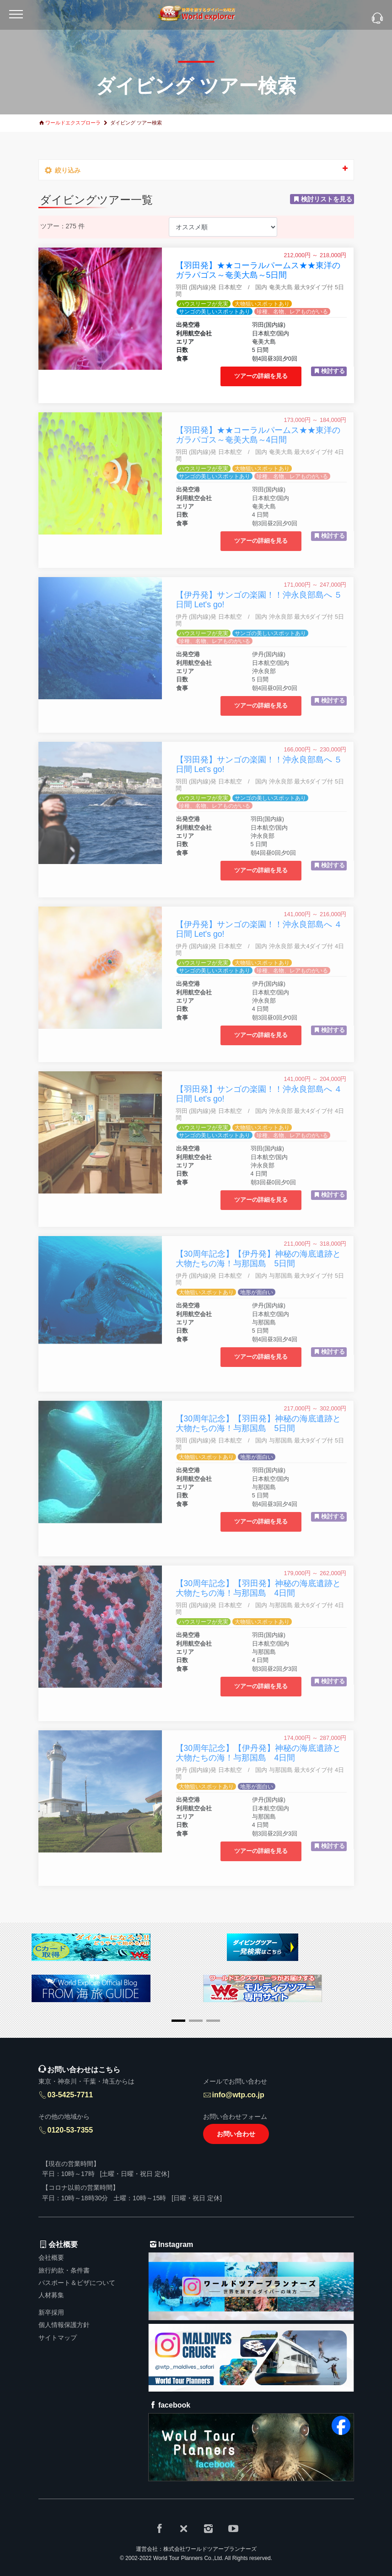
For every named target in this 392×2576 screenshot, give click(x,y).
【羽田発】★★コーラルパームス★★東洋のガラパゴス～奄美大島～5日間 (258, 270)
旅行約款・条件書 (64, 2270)
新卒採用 (51, 2312)
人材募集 (51, 2295)
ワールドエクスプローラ (73, 122)
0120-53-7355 (70, 2130)
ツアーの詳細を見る (261, 376)
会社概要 (51, 2257)
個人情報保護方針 (64, 2324)
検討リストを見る (326, 199)
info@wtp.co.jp (238, 2095)
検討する (333, 371)
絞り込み (196, 169)
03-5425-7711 (70, 2095)
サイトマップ (57, 2337)
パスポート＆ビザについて (76, 2282)
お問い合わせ (236, 2134)
